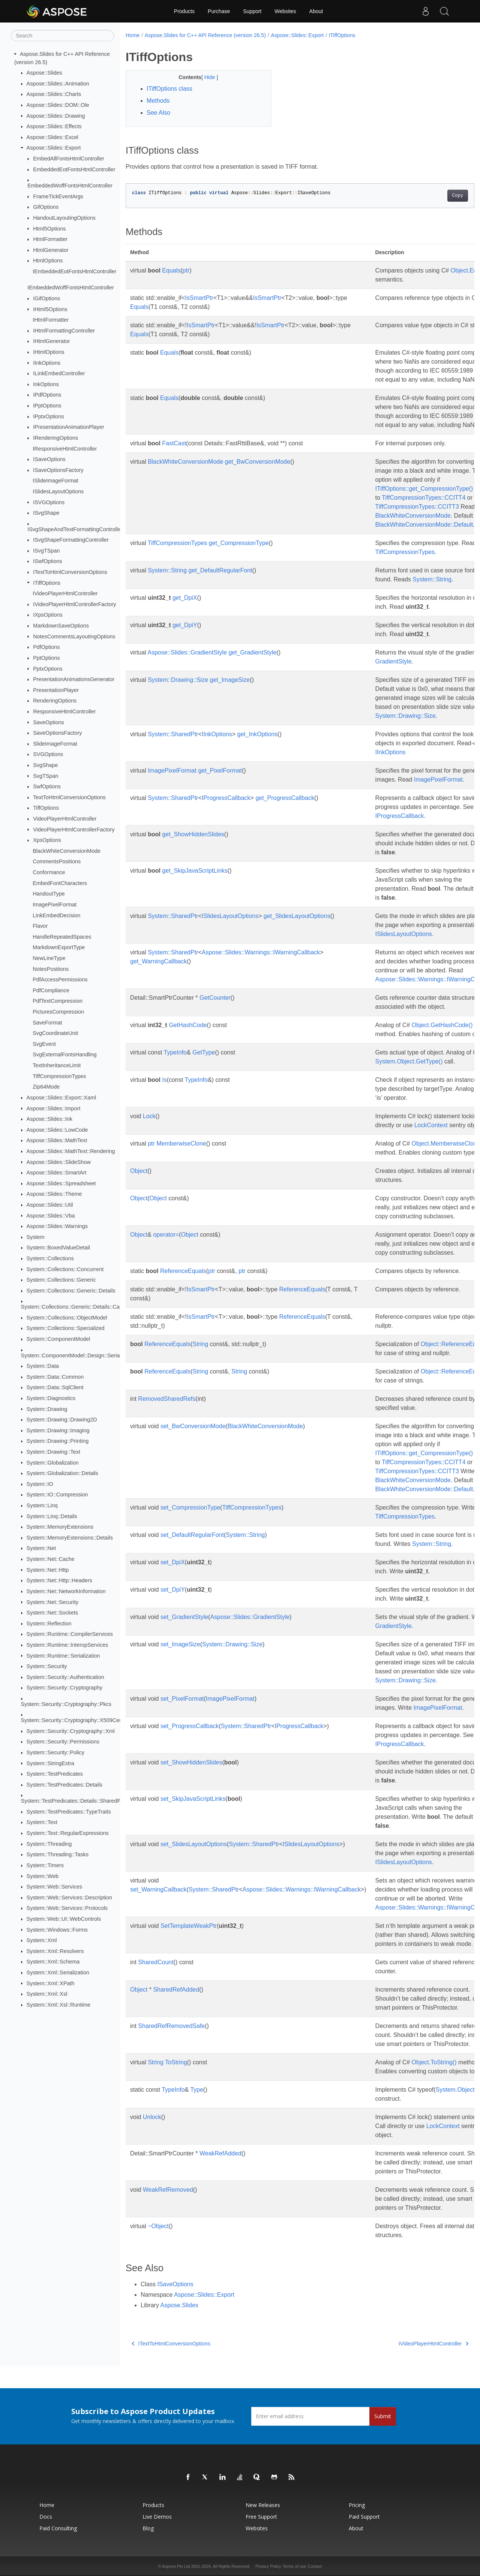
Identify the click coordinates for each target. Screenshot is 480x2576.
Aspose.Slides (179, 2305)
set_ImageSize (180, 1644)
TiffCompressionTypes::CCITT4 (423, 497)
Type (196, 2089)
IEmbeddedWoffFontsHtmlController (70, 288)
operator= (166, 1234)
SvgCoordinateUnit (55, 1033)
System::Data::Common (55, 1377)
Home (133, 35)
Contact (315, 2566)
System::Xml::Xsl (47, 1994)
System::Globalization (53, 1462)
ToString (176, 2062)
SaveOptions (48, 722)
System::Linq (42, 1505)
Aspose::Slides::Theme (54, 1194)
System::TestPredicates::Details (64, 1785)
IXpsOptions (47, 615)
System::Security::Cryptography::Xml (71, 1731)
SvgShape (45, 765)
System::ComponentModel (58, 1339)
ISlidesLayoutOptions (58, 491)
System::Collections (50, 1258)
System (36, 1237)
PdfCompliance (51, 990)
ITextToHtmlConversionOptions (70, 572)
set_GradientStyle (184, 1617)
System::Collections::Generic (61, 1280)
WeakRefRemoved (168, 2190)
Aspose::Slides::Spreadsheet (61, 1183)
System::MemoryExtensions (60, 1527)
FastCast (174, 443)
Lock (149, 1116)
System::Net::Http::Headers (59, 1580)
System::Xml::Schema (53, 1962)
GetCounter (215, 997)
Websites (285, 11)
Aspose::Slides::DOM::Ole (58, 105)
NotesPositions (51, 969)
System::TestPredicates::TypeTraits (69, 1812)
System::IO (40, 1484)
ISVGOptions (48, 502)
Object (138, 1171)
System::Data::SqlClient (55, 1387)
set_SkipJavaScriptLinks (192, 1799)
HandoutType (49, 894)
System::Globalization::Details (62, 1473)
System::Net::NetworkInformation (66, 1591)
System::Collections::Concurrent (65, 1269)
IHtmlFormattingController (64, 331)
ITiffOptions (46, 583)
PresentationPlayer (56, 690)
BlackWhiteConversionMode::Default (424, 524)
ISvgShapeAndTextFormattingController (75, 529)
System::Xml (42, 1940)
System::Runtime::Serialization (63, 1655)
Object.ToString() (434, 2062)
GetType (203, 1052)
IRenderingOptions (55, 438)
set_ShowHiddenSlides (191, 1762)
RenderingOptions (54, 701)
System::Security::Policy (55, 1752)
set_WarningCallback (158, 1889)
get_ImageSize (230, 680)
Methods (158, 100)
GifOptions (45, 207)
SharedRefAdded (176, 1989)
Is (164, 1080)
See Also (158, 112)
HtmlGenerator (50, 250)
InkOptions (46, 384)
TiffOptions (46, 808)
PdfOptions (46, 647)
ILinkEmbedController (59, 373)
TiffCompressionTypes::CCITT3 (417, 506)
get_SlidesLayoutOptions (297, 916)
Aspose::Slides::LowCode (57, 1130)
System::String (167, 570)
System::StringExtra (50, 1763)
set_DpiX (172, 1562)
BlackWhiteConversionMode (66, 851)
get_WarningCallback (158, 961)
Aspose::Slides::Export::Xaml (61, 1098)
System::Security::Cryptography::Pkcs (66, 1704)
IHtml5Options (50, 309)
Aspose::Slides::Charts (54, 94)
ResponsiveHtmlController (64, 711)
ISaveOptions (49, 459)
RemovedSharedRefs (166, 1399)
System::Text (42, 1822)
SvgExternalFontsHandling (64, 1054)
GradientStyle (393, 661)
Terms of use (294, 2566)
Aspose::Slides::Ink (49, 1119)
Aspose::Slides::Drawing (56, 115)
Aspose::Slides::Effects (54, 126)
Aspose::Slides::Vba (51, 1215)
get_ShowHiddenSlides (193, 834)
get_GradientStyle (252, 652)
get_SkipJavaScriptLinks (194, 870)
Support (252, 11)
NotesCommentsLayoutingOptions (74, 636)
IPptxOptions (48, 416)
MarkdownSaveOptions (61, 626)
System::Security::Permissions (63, 1742)
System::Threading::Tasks (58, 1854)
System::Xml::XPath (51, 1983)
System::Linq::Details (52, 1516)
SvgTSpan (45, 776)
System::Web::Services (54, 1887)
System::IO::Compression (57, 1495)
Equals (171, 270)
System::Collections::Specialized (66, 1328)
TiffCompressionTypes (59, 1076)
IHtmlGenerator (51, 341)
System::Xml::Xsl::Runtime (58, 2005)
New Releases (263, 2505)
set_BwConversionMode (192, 1426)
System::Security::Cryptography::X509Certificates (80, 1720)
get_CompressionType (239, 543)
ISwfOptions (47, 561)
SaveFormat (47, 1022)
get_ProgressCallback (284, 798)
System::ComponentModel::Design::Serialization (79, 1355)
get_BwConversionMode (257, 461)
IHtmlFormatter (51, 320)
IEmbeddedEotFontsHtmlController (74, 271)
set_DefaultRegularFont (192, 1535)
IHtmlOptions (48, 352)
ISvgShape (46, 513)
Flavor (40, 926)
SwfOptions (47, 786)
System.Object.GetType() (409, 1061)
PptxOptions (47, 668)
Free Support (261, 2516)
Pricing (357, 2505)
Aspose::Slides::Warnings (57, 1226)
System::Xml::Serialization (58, 1972)
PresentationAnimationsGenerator (73, 679)
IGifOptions (46, 298)
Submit (382, 2416)
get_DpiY (184, 625)
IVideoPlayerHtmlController (65, 593)
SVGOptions (48, 754)
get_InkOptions (257, 734)
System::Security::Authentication (65, 1677)
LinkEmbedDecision (56, 915)
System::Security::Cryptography (64, 1688)
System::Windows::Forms (57, 1929)
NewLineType (49, 958)
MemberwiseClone (181, 1143)
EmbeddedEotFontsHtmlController (74, 169)
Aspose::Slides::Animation (58, 84)
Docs (45, 2516)
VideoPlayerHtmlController (64, 819)
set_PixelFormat (182, 1698)
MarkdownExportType (59, 947)
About (316, 11)
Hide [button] (205, 77)
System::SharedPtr (173, 734)
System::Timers (45, 1865)
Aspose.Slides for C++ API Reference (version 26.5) (205, 35)
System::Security (47, 1666)
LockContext (431, 1125)
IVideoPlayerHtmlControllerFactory (74, 604)
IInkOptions (46, 362)
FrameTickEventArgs (58, 196)
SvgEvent (44, 1044)
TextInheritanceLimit (57, 1065)
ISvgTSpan (46, 551)
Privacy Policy (268, 2566)
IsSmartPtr (199, 298)
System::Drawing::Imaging (58, 1430)
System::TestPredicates (55, 1774)
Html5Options (49, 228)
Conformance (49, 872)
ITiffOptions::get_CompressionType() (424, 488)
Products (184, 11)
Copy (433, 195)
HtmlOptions (48, 261)
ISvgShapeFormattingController (71, 540)
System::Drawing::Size (178, 680)
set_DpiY (172, 1589)
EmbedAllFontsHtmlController (68, 159)
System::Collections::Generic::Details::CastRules (79, 1307)
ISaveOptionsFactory (58, 470)
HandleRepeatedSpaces (62, 937)
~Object (158, 2226)
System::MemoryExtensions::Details (70, 1538)
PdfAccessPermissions (60, 979)
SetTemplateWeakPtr (188, 1926)
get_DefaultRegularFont (220, 570)
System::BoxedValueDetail (58, 1248)
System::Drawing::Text (53, 1452)
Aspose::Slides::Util (50, 1205)
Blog (148, 2528)
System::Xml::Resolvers (55, 1951)
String (200, 1344)
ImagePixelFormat (54, 905)
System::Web (42, 1876)
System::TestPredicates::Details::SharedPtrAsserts (81, 1801)
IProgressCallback (226, 798)
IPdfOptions (47, 395)
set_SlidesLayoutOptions (193, 1844)
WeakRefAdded (221, 2153)
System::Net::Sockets (52, 1613)
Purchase (219, 11)
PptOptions (46, 658)
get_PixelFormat (220, 770)
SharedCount (155, 1962)
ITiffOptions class (169, 88)
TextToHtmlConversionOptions (69, 797)
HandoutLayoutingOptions (64, 218)
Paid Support (364, 2516)
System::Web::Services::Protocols (67, 1908)
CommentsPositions (57, 861)
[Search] (62, 35)
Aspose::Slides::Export (54, 148)
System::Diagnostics (51, 1398)
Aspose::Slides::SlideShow (59, 1162)
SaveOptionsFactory (57, 733)
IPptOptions (47, 406)
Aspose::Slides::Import (54, 1108)
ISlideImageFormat (55, 481)
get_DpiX (184, 598)
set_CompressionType (190, 1507)
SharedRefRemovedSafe (171, 2026)
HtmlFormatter (50, 239)
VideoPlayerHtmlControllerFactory (73, 829)
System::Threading (49, 1844)
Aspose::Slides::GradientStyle (187, 652)
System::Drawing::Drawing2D (62, 1420)
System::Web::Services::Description (69, 1898)
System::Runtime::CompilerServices (70, 1634)
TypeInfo (175, 1052)
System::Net (41, 1548)
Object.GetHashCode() (442, 1025)
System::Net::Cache (51, 1559)
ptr (186, 270)
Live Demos (157, 2516)
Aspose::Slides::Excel (52, 137)
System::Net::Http (48, 1570)
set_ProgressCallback (189, 1726)
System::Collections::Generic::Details (71, 1291)
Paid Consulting (58, 2528)
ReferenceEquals (183, 1271)
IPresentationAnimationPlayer (68, 427)
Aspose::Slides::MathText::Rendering (71, 1151)
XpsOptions (47, 840)
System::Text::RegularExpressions (68, 1833)
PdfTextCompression (57, 1001)
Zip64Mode (46, 1087)
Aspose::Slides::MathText (57, 1140)
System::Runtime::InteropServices (67, 1645)
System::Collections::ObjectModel (67, 1318)
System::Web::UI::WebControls (64, 1919)
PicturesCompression (58, 1012)
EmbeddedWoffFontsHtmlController (69, 186)
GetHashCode (188, 1025)
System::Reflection (49, 1623)
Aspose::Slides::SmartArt (57, 1173)
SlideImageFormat (55, 744)
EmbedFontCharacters (60, 883)
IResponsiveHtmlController (65, 448)
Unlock (152, 2117)
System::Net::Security (52, 1602)
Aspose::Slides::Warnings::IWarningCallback (261, 952)
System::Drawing (47, 1409)
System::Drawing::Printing (58, 1441)
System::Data (43, 1366)
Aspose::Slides (44, 73)
